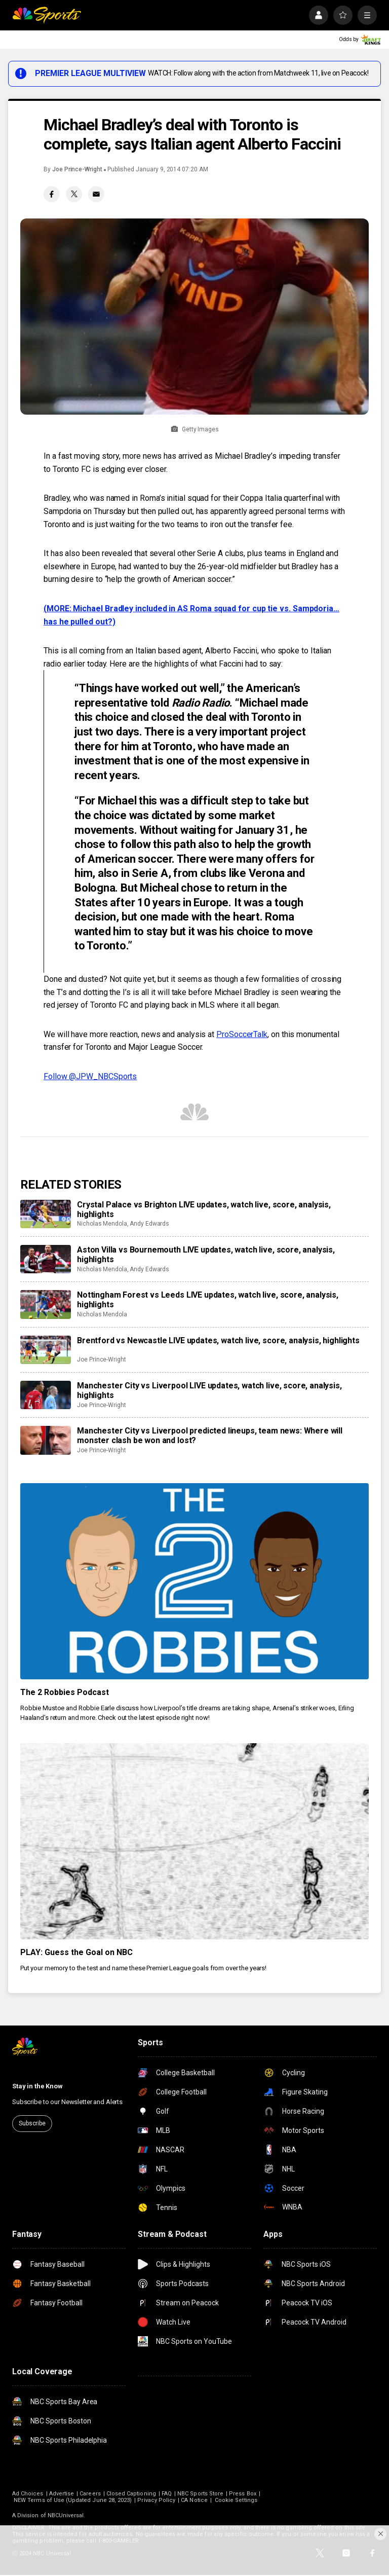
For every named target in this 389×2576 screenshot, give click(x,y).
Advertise (61, 2493)
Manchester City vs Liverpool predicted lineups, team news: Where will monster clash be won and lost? (209, 1435)
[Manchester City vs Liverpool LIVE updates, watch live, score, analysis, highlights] (45, 1395)
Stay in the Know (37, 2086)
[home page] (46, 15)
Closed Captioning (131, 2493)
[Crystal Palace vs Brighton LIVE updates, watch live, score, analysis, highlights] (45, 1214)
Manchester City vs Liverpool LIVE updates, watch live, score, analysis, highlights (209, 1390)
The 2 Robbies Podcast (64, 1692)
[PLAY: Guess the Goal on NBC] (194, 1841)
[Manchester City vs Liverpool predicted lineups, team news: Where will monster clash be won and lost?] (45, 1440)
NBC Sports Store (200, 2493)
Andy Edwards (149, 1223)
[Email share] (96, 194)
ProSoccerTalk (241, 1034)
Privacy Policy (156, 2500)
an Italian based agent (163, 650)
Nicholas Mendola (102, 1223)
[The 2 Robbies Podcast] (194, 1581)
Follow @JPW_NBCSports (90, 1076)
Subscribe (32, 2123)
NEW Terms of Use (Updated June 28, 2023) (73, 2500)
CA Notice (194, 2500)
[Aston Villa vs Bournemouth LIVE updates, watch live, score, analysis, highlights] (45, 1259)
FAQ (167, 2493)
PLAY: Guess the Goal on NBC (76, 1952)
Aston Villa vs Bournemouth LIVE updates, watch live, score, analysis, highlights (206, 1254)
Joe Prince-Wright (77, 169)
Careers (90, 2493)
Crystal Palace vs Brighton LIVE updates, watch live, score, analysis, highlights (204, 1209)
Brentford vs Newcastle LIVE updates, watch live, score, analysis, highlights (218, 1340)
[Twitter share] (74, 194)
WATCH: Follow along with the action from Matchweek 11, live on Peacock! (258, 73)
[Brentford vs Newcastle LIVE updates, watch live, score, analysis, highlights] (45, 1350)
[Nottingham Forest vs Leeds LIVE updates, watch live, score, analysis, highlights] (45, 1304)
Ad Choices (28, 2493)
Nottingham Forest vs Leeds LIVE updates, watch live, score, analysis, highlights (207, 1299)
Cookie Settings (236, 2500)
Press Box (242, 2493)
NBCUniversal (66, 2515)
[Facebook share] (52, 194)
